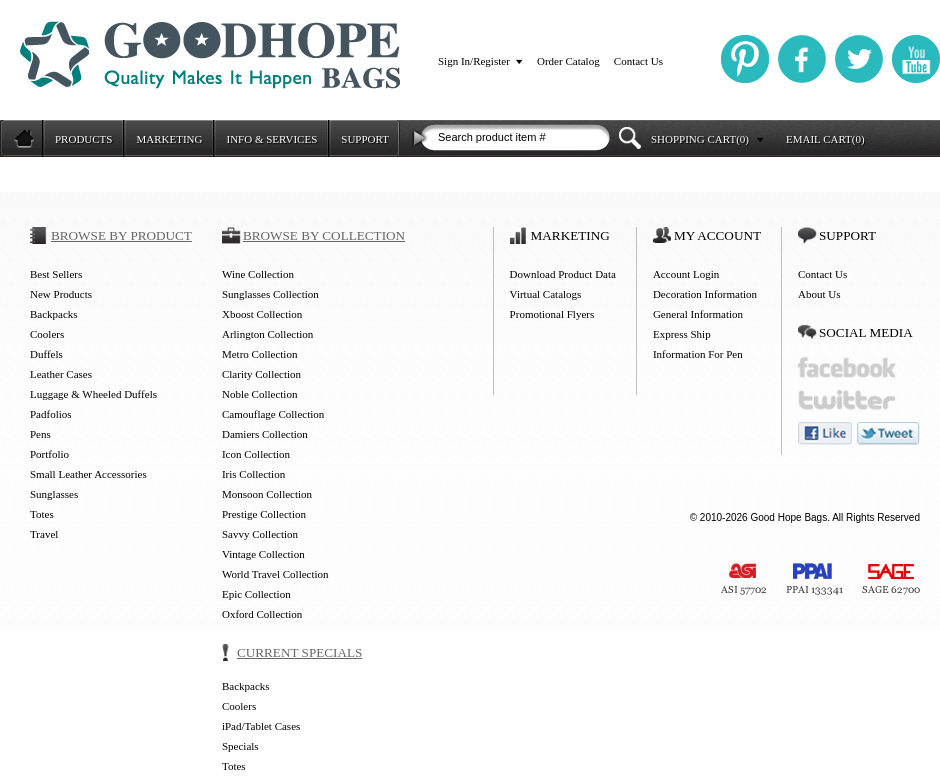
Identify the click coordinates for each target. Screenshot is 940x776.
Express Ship (682, 334)
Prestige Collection (264, 514)
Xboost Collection (262, 314)
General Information (698, 314)
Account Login (686, 274)
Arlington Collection (267, 334)
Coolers (47, 334)
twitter (847, 400)
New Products (61, 294)
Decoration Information (705, 294)
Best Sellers (56, 274)
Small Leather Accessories (88, 474)
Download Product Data (563, 274)
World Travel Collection (275, 574)
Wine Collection (258, 274)
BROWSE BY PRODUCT (121, 235)
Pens (40, 434)
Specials (240, 746)
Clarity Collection (261, 374)
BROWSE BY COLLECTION (324, 235)
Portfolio (49, 454)
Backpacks (54, 314)
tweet (888, 433)
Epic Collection (256, 594)
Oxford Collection (262, 614)
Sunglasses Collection (270, 294)
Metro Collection (259, 354)
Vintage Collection (263, 554)
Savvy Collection (260, 534)
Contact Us (638, 61)
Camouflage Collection (273, 414)
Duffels (46, 354)
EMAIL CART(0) (825, 139)
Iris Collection (253, 474)
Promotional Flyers (552, 314)
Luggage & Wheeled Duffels (93, 394)
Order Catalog (568, 61)
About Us (819, 294)
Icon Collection (256, 454)
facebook (847, 367)
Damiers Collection (265, 434)
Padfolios (51, 414)
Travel (44, 534)
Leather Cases (61, 374)
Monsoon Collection (267, 494)
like (825, 433)
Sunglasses (54, 494)
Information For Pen (698, 354)
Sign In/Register (474, 61)
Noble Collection (259, 394)
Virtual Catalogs (546, 294)
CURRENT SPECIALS (299, 652)
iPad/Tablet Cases (261, 726)
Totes (42, 514)
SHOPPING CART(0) (700, 139)
